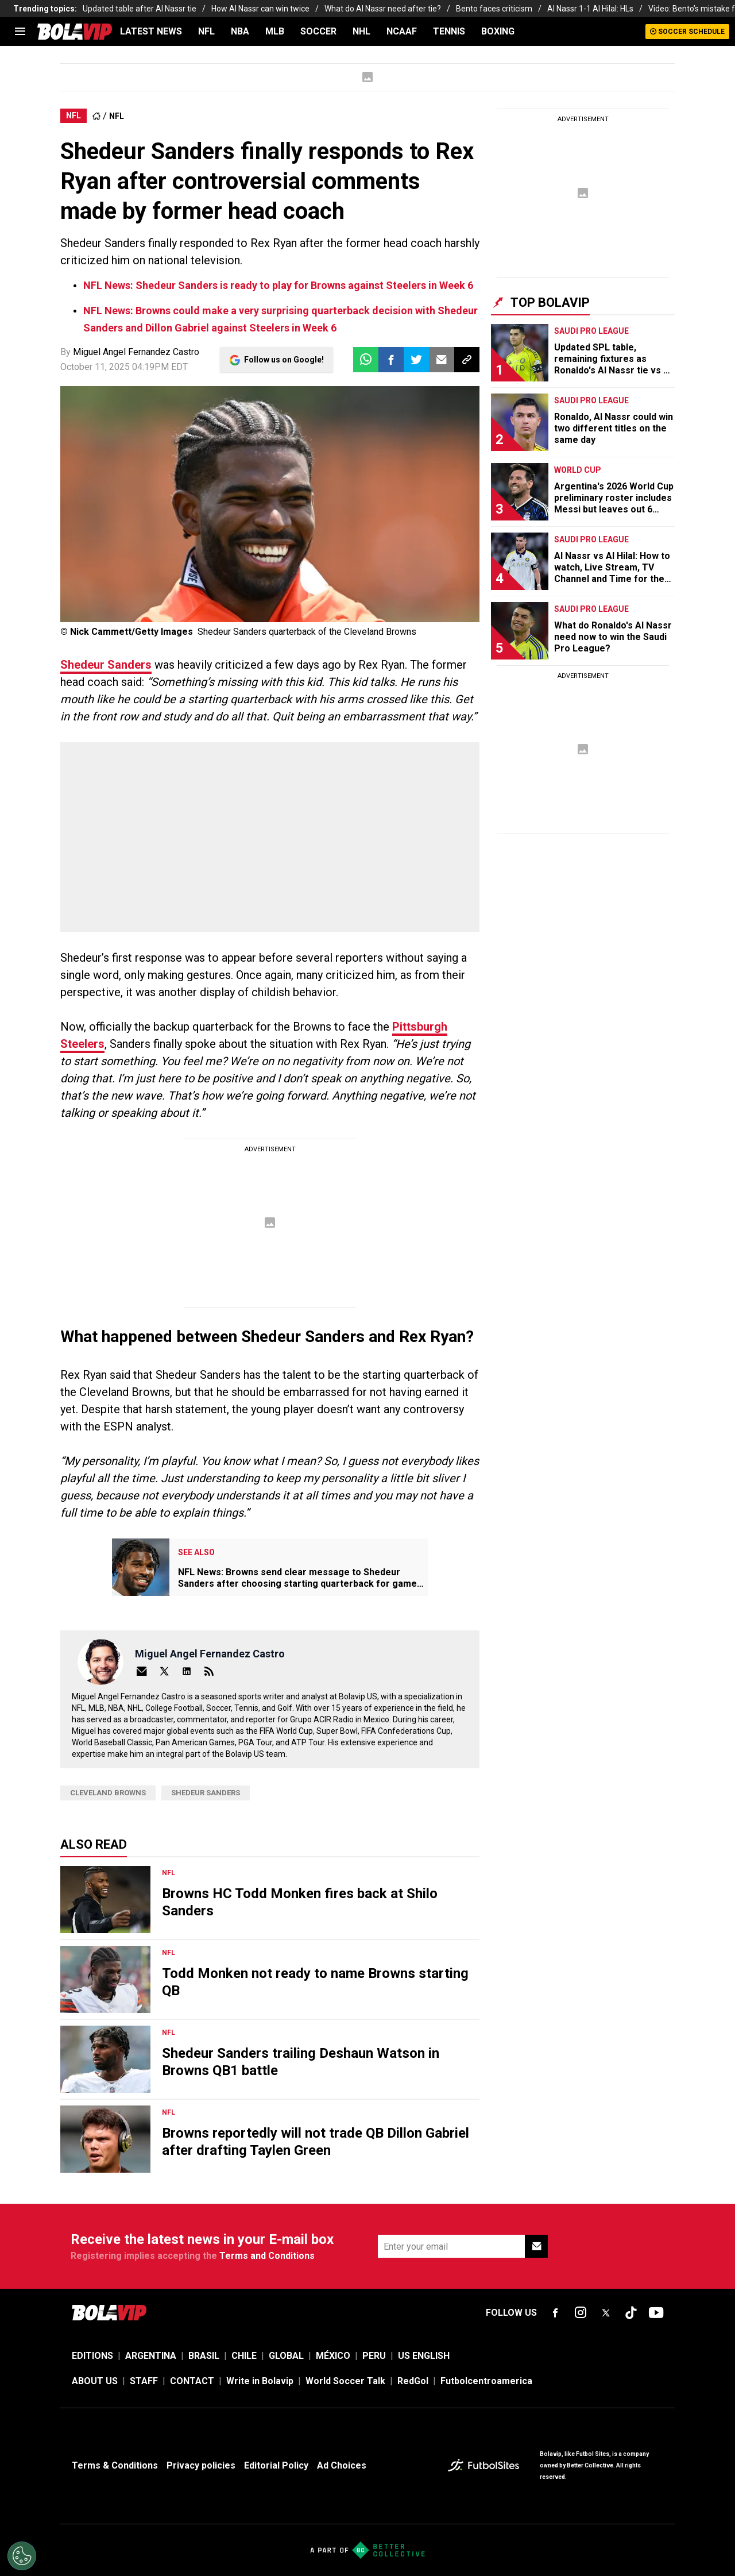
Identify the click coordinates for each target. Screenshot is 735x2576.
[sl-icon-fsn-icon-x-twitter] (606, 2313)
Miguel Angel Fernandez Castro (136, 351)
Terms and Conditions (267, 2255)
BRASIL (203, 2355)
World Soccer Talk (345, 2381)
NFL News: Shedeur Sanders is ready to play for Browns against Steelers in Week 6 (278, 285)
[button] (391, 359)
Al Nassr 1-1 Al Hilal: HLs (590, 8)
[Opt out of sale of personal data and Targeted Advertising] (21, 2556)
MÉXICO (333, 2355)
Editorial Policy (276, 2465)
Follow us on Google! (284, 359)
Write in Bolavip (259, 2381)
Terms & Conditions (115, 2465)
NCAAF (401, 31)
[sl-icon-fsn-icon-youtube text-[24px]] (656, 2313)
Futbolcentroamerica (486, 2381)
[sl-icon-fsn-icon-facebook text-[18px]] (555, 2313)
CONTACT (192, 2381)
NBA (240, 31)
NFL (206, 31)
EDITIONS (92, 2355)
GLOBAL (286, 2355)
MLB (274, 31)
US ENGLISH (424, 2355)
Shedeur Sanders (106, 665)
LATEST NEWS (151, 31)
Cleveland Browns (108, 1792)
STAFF (144, 2381)
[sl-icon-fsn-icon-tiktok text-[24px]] (631, 2313)
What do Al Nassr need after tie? (382, 8)
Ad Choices (341, 2465)
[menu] (20, 31)
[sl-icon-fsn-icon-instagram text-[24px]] (580, 2313)
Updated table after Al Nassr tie (139, 8)
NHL (361, 31)
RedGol (412, 2381)
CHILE (244, 2355)
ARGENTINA (150, 2355)
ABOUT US (95, 2381)
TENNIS (449, 31)
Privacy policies (201, 2465)
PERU (374, 2355)
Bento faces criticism (494, 8)
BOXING (497, 31)
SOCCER (318, 31)
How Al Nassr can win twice (260, 8)
